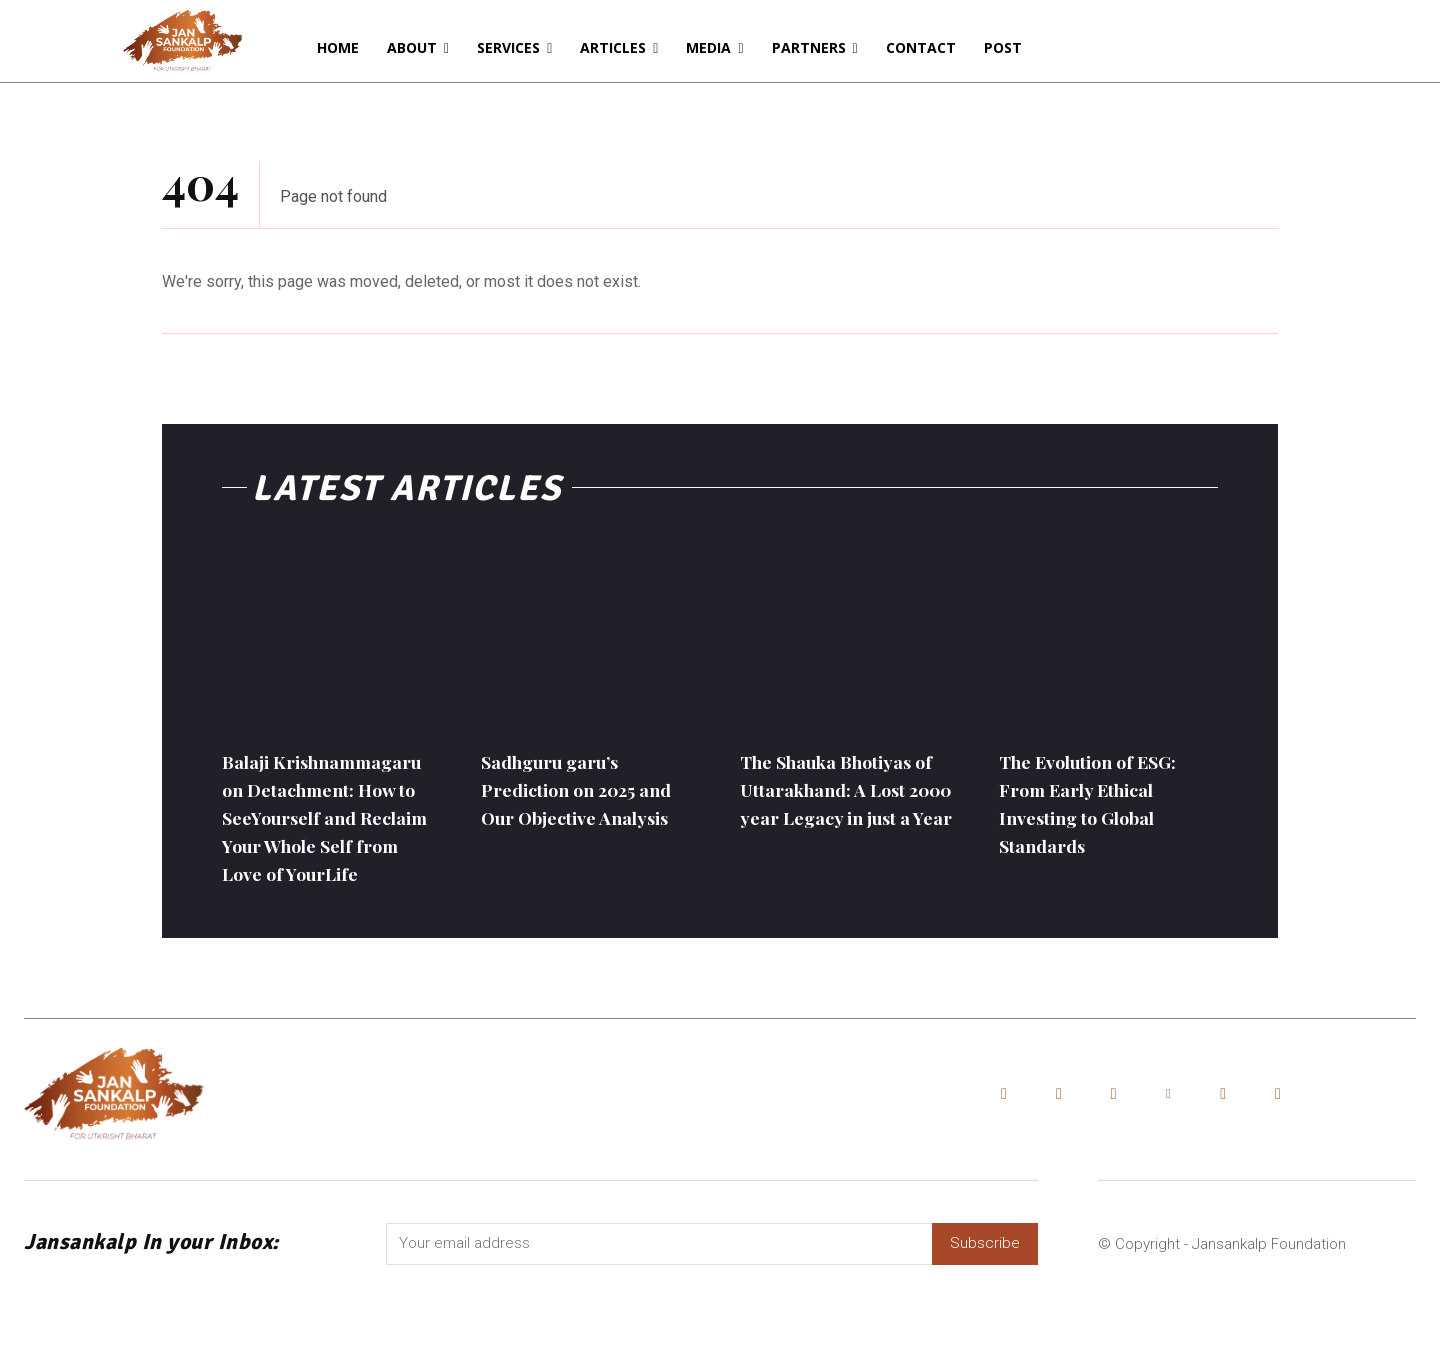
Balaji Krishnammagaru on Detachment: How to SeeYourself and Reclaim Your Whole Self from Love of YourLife (322, 844)
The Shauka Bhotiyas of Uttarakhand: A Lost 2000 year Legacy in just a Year (847, 802)
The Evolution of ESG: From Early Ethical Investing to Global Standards (1104, 802)
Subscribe (985, 1301)
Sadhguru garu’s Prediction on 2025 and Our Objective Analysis (572, 802)
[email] (659, 1301)
